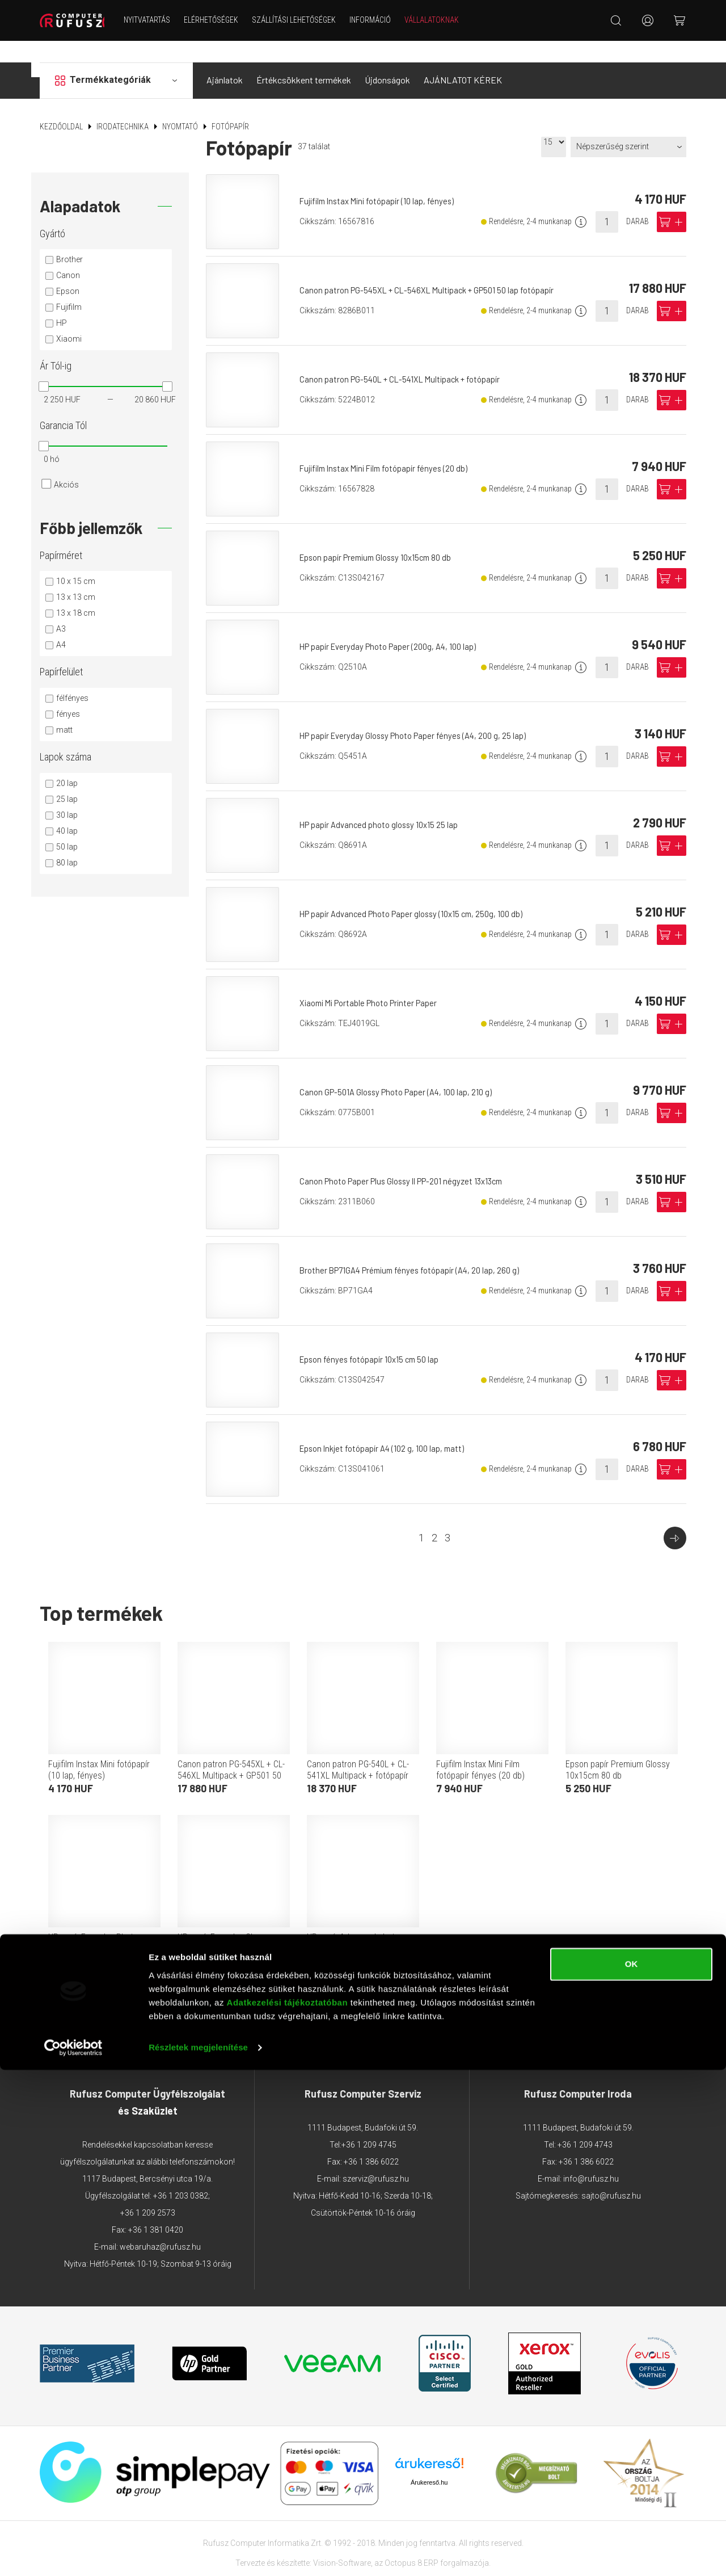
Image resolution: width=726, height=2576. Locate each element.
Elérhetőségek (222, 19)
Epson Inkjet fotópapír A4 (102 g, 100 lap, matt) (389, 1427)
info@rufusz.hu (591, 2157)
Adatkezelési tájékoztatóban (287, 2509)
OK (631, 2470)
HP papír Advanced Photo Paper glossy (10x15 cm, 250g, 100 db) (420, 892)
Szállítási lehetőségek (305, 19)
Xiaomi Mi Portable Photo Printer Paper (375, 981)
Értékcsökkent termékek (303, 58)
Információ (381, 19)
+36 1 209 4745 (368, 2123)
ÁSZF (151, 2006)
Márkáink (428, 2006)
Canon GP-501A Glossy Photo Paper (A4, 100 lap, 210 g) (403, 1070)
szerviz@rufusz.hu (376, 2157)
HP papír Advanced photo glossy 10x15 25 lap (385, 803)
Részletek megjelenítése (198, 2553)
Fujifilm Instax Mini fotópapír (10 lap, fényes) (383, 179)
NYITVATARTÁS (158, 19)
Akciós (66, 463)
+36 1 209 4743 (585, 2123)
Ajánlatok (224, 58)
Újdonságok (387, 58)
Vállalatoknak (443, 19)
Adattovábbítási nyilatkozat (229, 2006)
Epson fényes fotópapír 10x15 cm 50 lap (375, 1338)
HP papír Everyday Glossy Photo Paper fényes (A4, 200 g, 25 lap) (421, 714)
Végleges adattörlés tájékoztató (592, 2006)
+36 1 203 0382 (180, 2174)
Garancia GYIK (488, 2006)
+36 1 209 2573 (147, 2191)
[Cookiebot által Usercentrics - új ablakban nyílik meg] (73, 2553)
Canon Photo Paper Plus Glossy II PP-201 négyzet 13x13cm (410, 1159)
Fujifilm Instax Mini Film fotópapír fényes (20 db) (391, 447)
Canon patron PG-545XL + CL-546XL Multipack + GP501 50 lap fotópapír (435, 268)
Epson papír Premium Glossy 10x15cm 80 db (383, 536)
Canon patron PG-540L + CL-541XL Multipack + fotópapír (407, 357)
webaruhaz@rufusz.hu (160, 2225)
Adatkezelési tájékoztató (346, 2006)
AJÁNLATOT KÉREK (463, 58)
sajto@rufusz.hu (611, 2174)
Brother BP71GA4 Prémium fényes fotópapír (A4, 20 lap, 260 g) (418, 1248)
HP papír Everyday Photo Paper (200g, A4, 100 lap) (395, 625)
